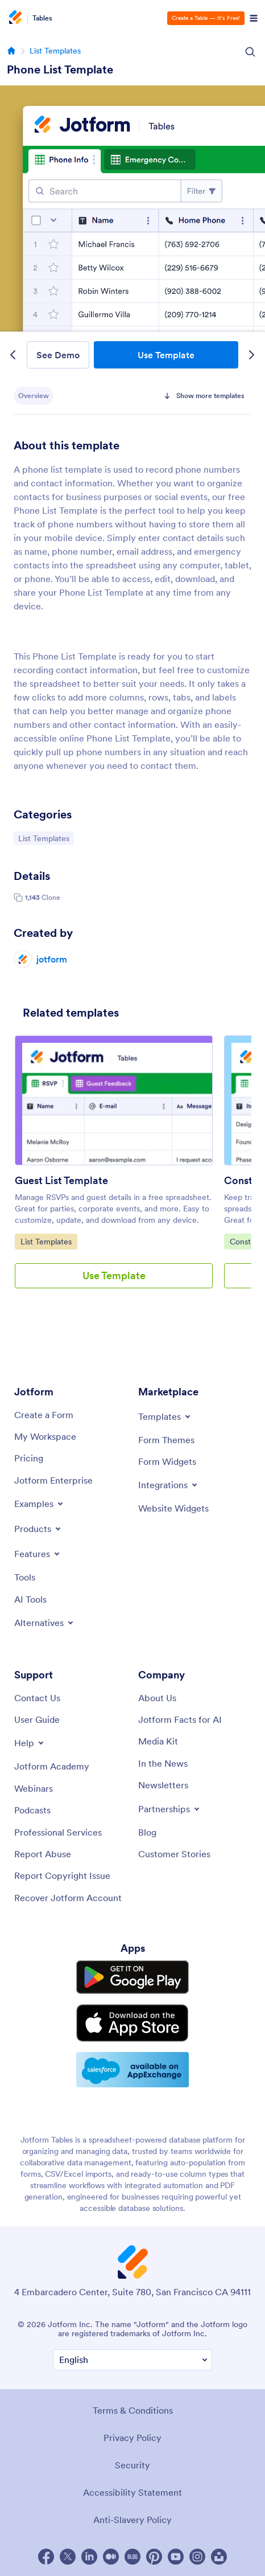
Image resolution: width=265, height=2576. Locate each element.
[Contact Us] (37, 1698)
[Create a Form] (43, 1415)
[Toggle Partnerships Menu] (169, 1808)
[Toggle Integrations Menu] (168, 1484)
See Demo (58, 355)
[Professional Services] (58, 1832)
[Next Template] (252, 354)
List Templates (55, 51)
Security (132, 2465)
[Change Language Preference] (132, 2359)
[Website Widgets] (173, 1508)
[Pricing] (28, 1458)
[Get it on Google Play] (132, 1977)
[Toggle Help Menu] (29, 1742)
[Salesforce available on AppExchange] (132, 2069)
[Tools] (24, 1577)
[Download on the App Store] (132, 2023)
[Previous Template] (13, 354)
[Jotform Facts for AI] (180, 1719)
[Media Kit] (158, 1741)
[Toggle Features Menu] (37, 1553)
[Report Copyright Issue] (62, 1875)
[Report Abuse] (42, 1854)
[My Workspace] (45, 1436)
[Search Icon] (250, 52)
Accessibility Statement (132, 2492)
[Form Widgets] (167, 1461)
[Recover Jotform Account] (68, 1898)
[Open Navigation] (254, 18)
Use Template (166, 355)
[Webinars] (33, 1788)
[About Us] (157, 1698)
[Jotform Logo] (17, 18)
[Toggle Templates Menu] (165, 1416)
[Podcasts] (32, 1810)
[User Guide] (37, 1719)
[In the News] (163, 1763)
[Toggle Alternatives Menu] (44, 1622)
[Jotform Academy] (51, 1766)
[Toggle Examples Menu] (39, 1503)
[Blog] (147, 1832)
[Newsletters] (163, 1785)
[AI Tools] (30, 1599)
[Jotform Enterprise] (53, 1480)
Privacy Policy (132, 2437)
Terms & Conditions (133, 2410)
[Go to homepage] (11, 50)
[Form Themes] (166, 1440)
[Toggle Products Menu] (38, 1528)
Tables (42, 18)
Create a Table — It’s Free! (206, 18)
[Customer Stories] (174, 1854)
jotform (51, 959)
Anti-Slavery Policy (132, 2519)
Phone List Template (60, 69)
